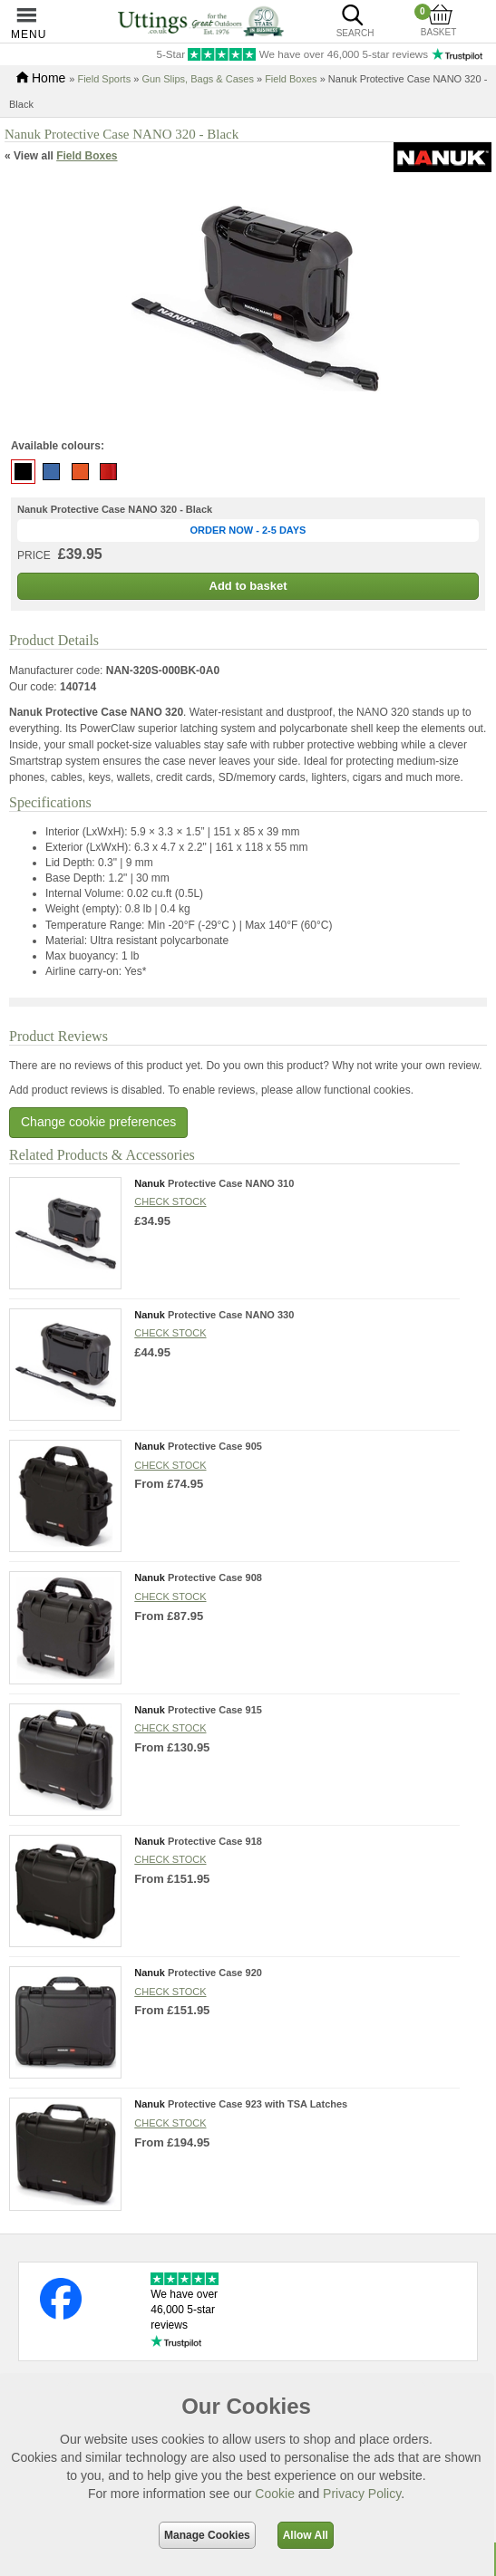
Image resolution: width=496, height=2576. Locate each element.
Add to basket (248, 586)
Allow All (305, 2535)
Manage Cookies (207, 2535)
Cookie (275, 2493)
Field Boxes (290, 78)
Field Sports (104, 78)
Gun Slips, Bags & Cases (197, 78)
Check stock (170, 1201)
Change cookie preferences (98, 1121)
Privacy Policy (362, 2493)
